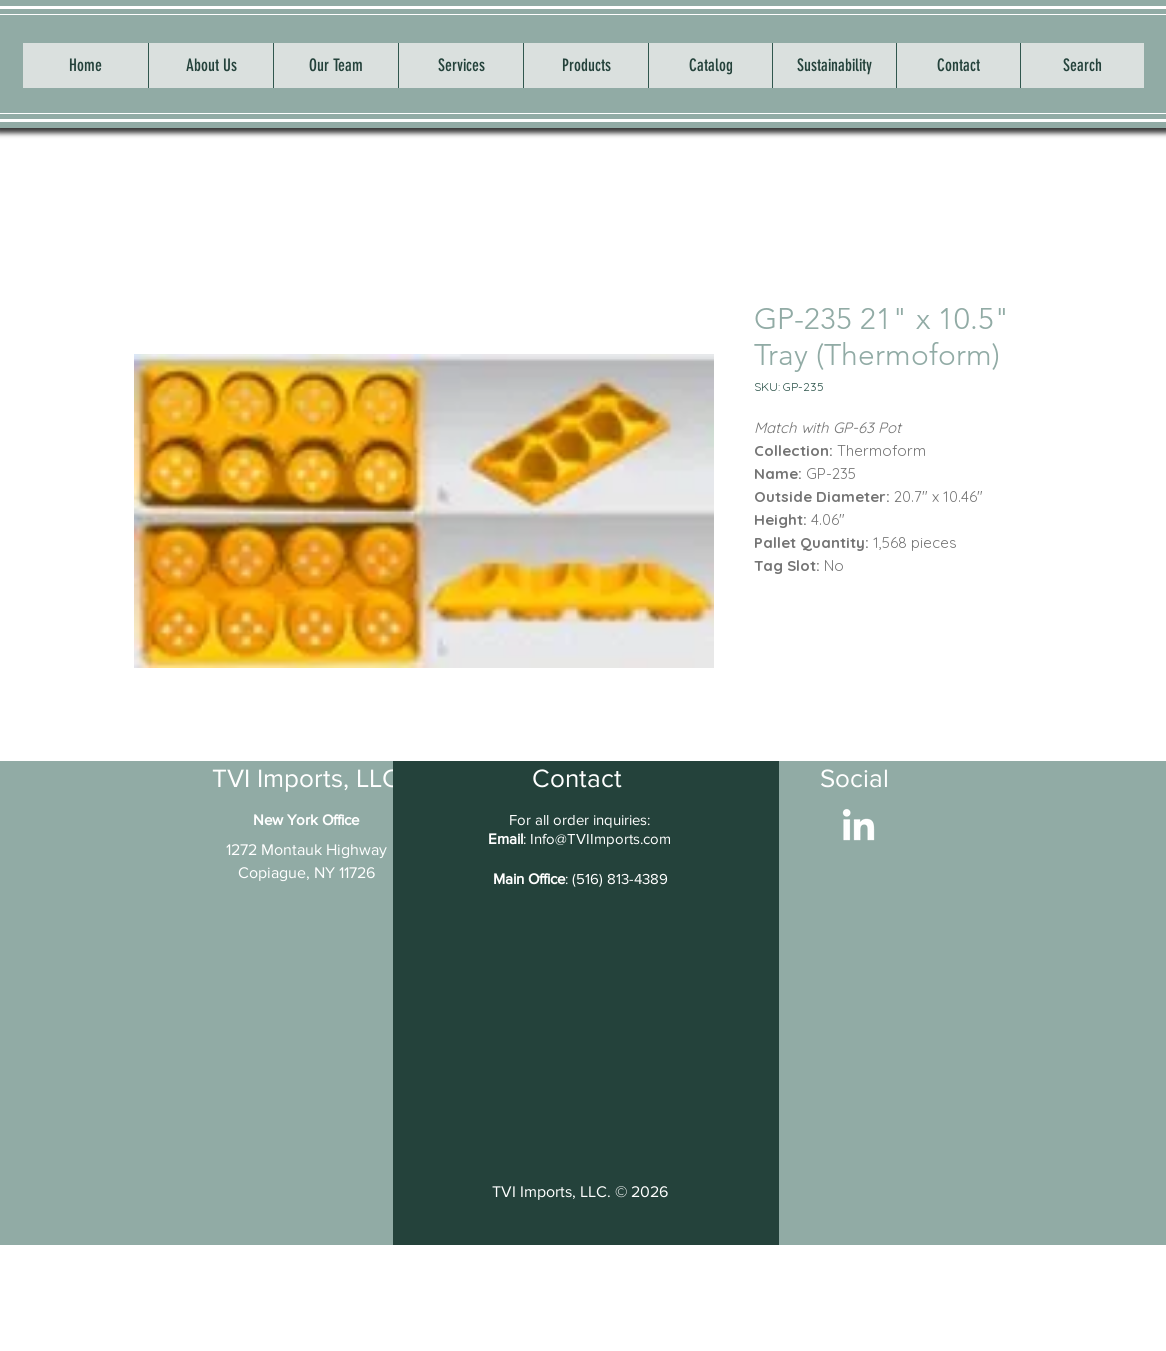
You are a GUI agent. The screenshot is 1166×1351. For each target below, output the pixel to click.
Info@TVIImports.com (600, 838)
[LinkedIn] (858, 827)
